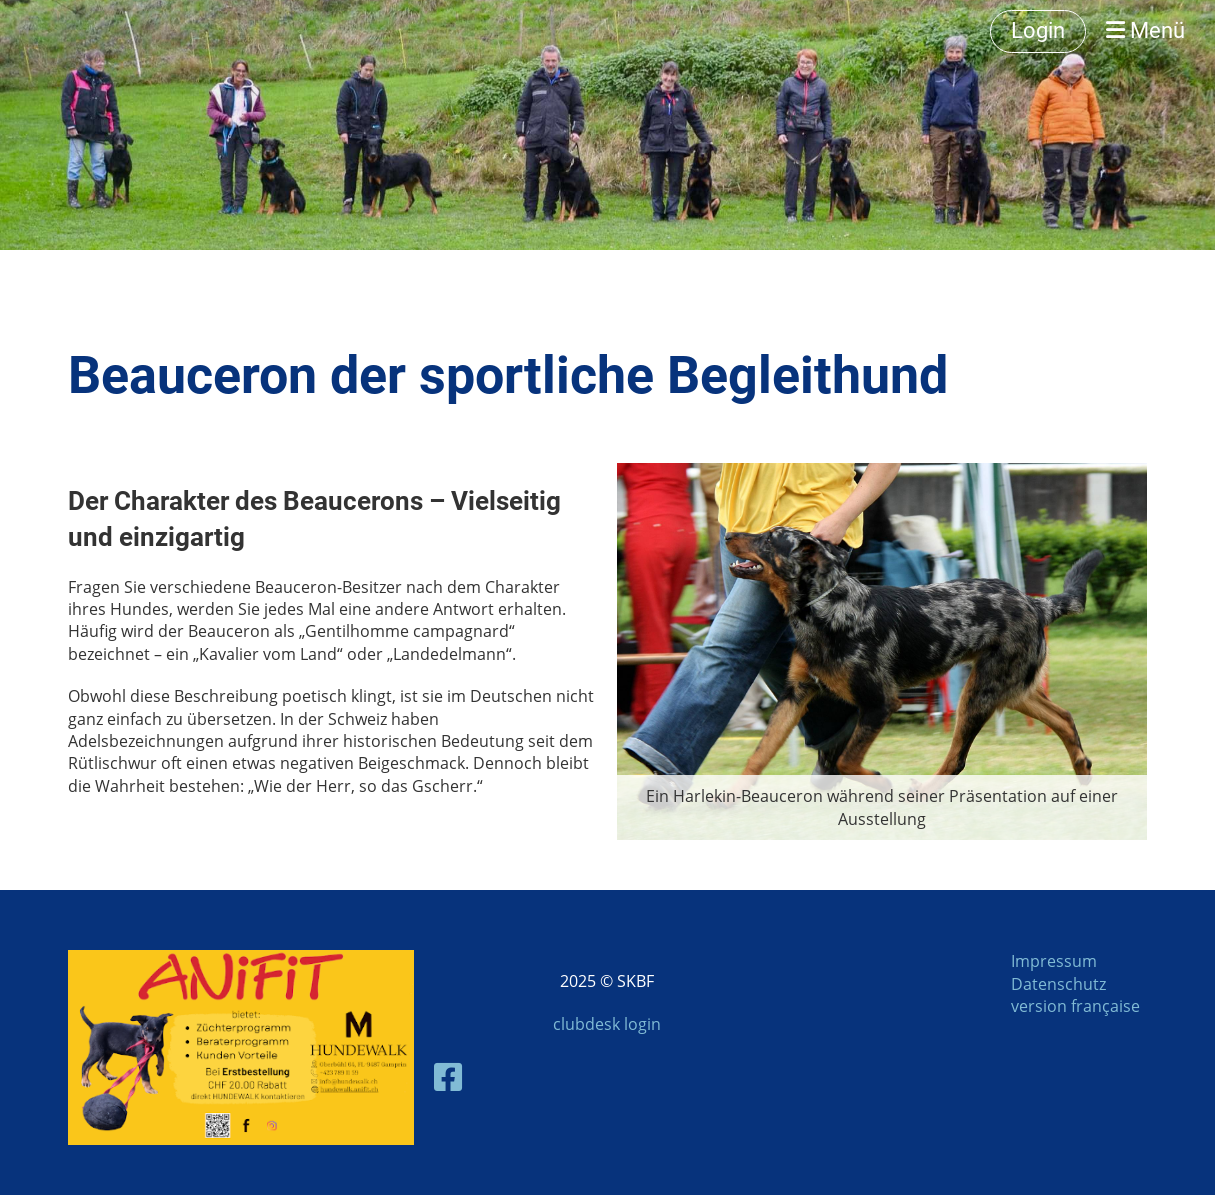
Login (1038, 30)
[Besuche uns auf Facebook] (448, 1076)
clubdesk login (607, 1024)
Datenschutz (1058, 984)
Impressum (1054, 961)
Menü (1145, 30)
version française (1075, 1006)
